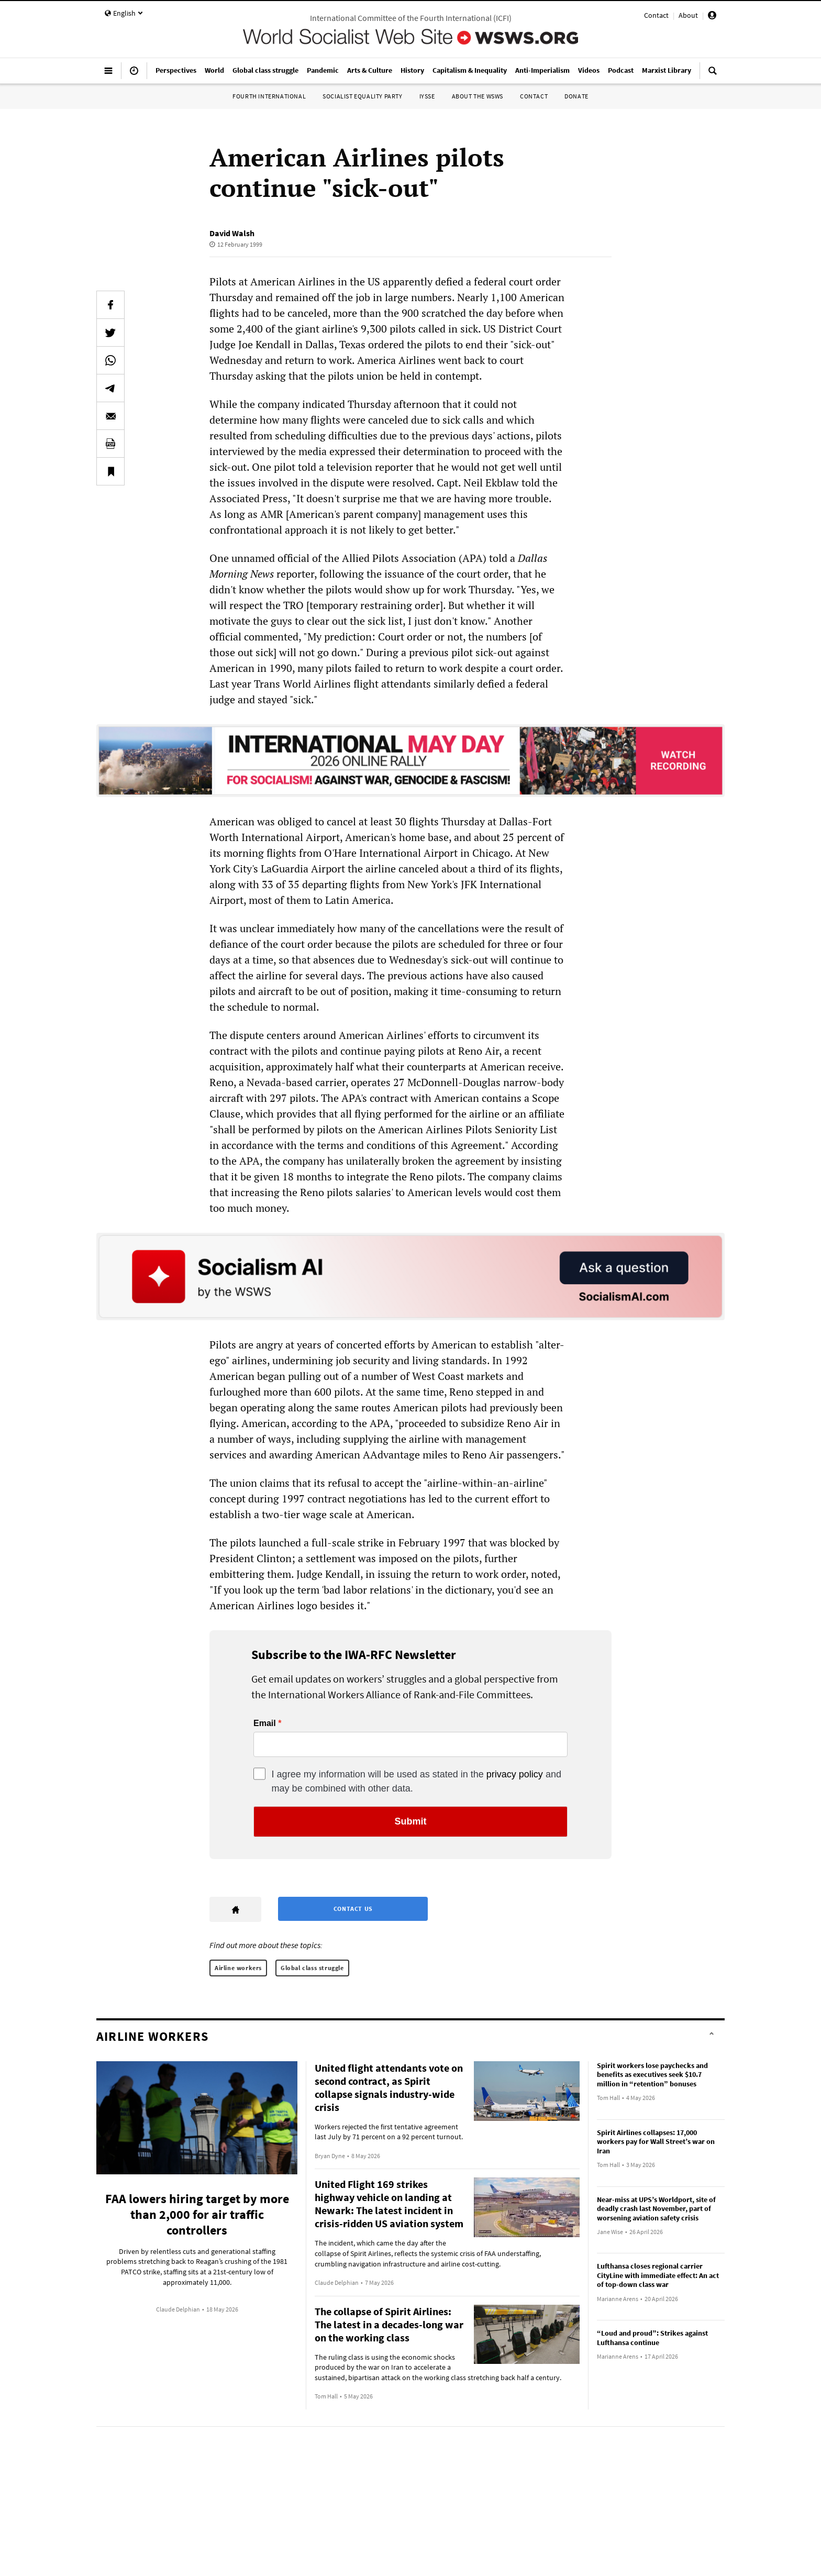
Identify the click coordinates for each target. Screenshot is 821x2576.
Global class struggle (312, 1968)
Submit (411, 1821)
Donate (576, 96)
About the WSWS (477, 96)
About (688, 15)
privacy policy (514, 1774)
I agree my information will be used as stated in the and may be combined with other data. (416, 1781)
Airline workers (238, 1968)
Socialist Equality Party (362, 96)
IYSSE (427, 96)
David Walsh (231, 233)
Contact (656, 15)
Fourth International (269, 96)
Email (264, 1723)
